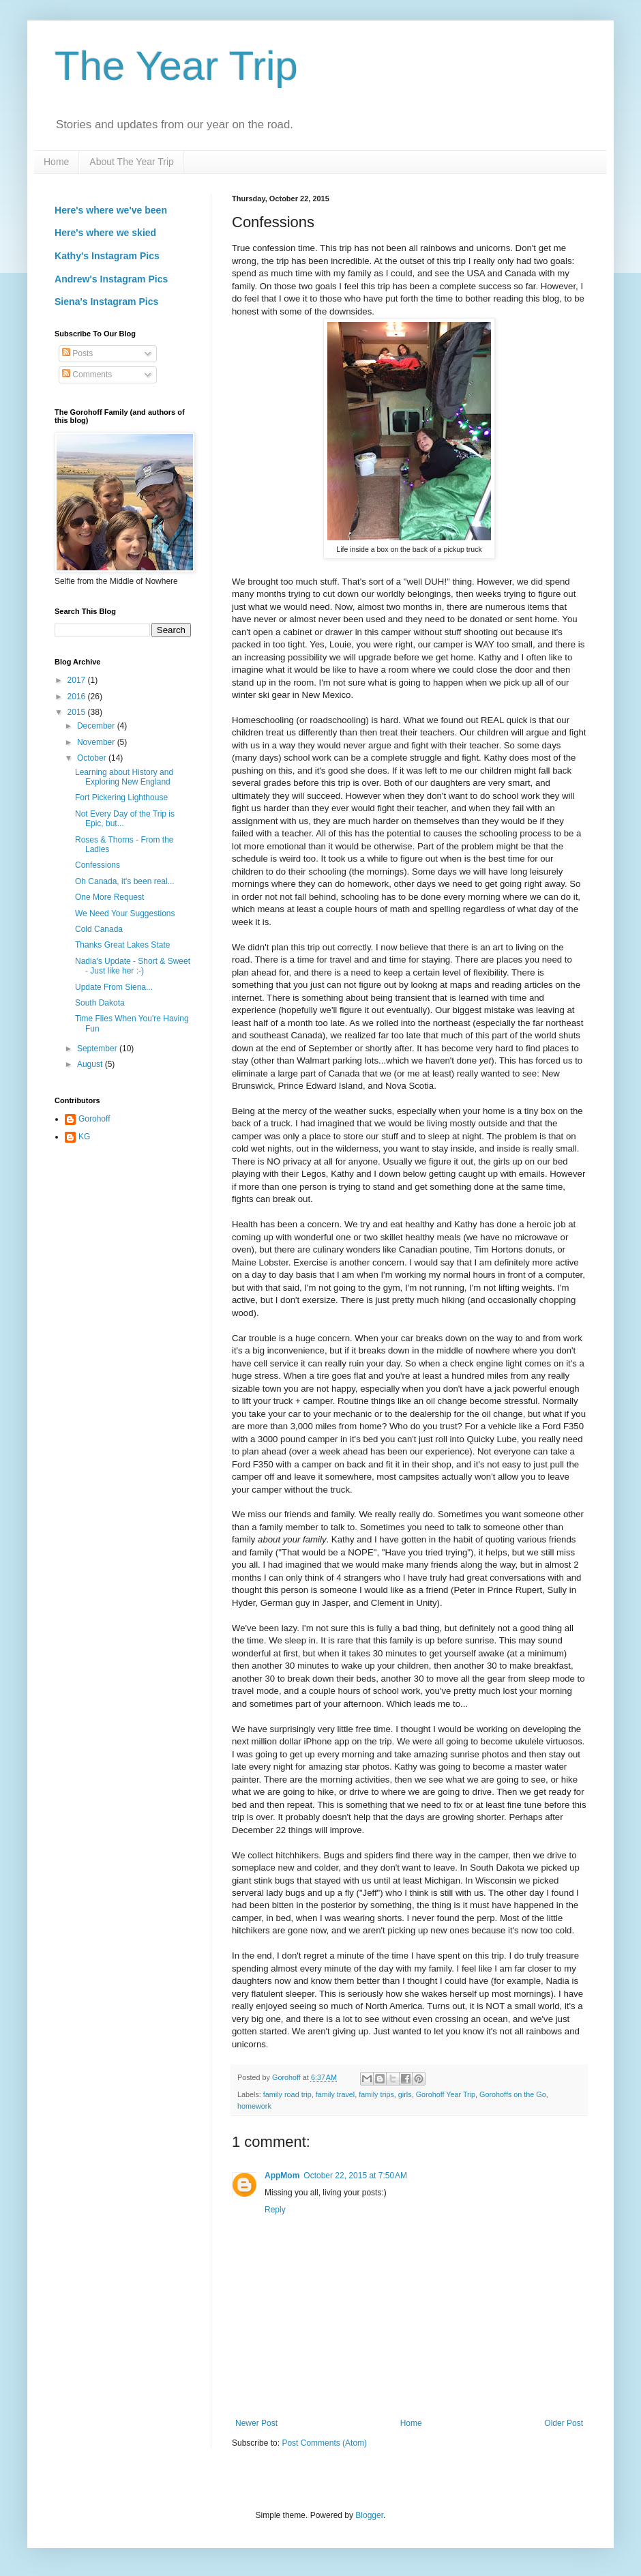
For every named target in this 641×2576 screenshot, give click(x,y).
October (92, 758)
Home (56, 161)
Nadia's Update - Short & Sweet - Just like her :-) (132, 966)
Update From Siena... (114, 987)
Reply (275, 2209)
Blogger (369, 2515)
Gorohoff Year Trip (445, 2094)
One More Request (109, 897)
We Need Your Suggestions (125, 913)
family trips (376, 2094)
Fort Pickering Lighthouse (121, 797)
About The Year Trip (131, 161)
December (97, 726)
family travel (335, 2094)
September (98, 1048)
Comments (87, 374)
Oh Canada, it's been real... (125, 881)
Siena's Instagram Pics (106, 301)
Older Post (563, 2423)
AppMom (282, 2175)
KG (84, 1136)
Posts (77, 353)
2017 (78, 680)
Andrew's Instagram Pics (111, 279)
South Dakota (100, 1003)
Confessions (97, 865)
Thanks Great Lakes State (122, 945)
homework (254, 2106)
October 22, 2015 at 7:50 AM (355, 2175)
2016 (78, 696)
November (97, 742)
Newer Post (256, 2423)
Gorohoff (94, 1119)
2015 (78, 712)
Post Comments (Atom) (324, 2443)
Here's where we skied (105, 232)
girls (405, 2094)
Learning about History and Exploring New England (124, 777)
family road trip (287, 2094)
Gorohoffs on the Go (512, 2094)
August (91, 1064)
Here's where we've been (111, 210)
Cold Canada (99, 929)
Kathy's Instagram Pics (107, 255)
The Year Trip (176, 66)
